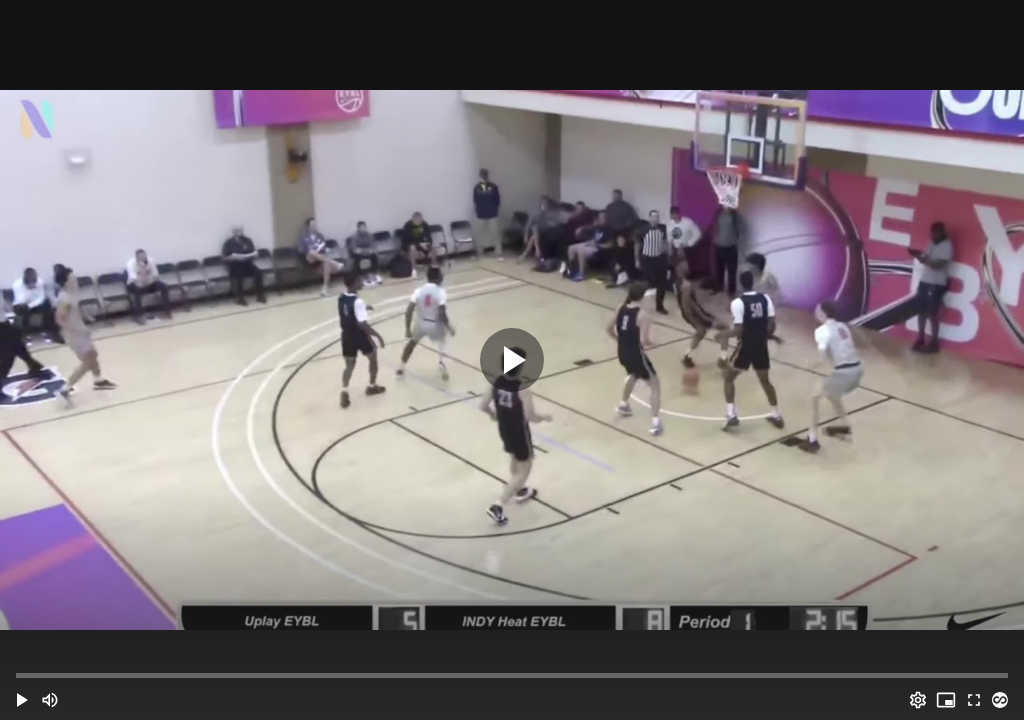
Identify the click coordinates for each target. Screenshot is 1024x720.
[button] (22, 700)
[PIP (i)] (946, 700)
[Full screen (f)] (974, 700)
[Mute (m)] (50, 700)
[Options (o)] (918, 700)
